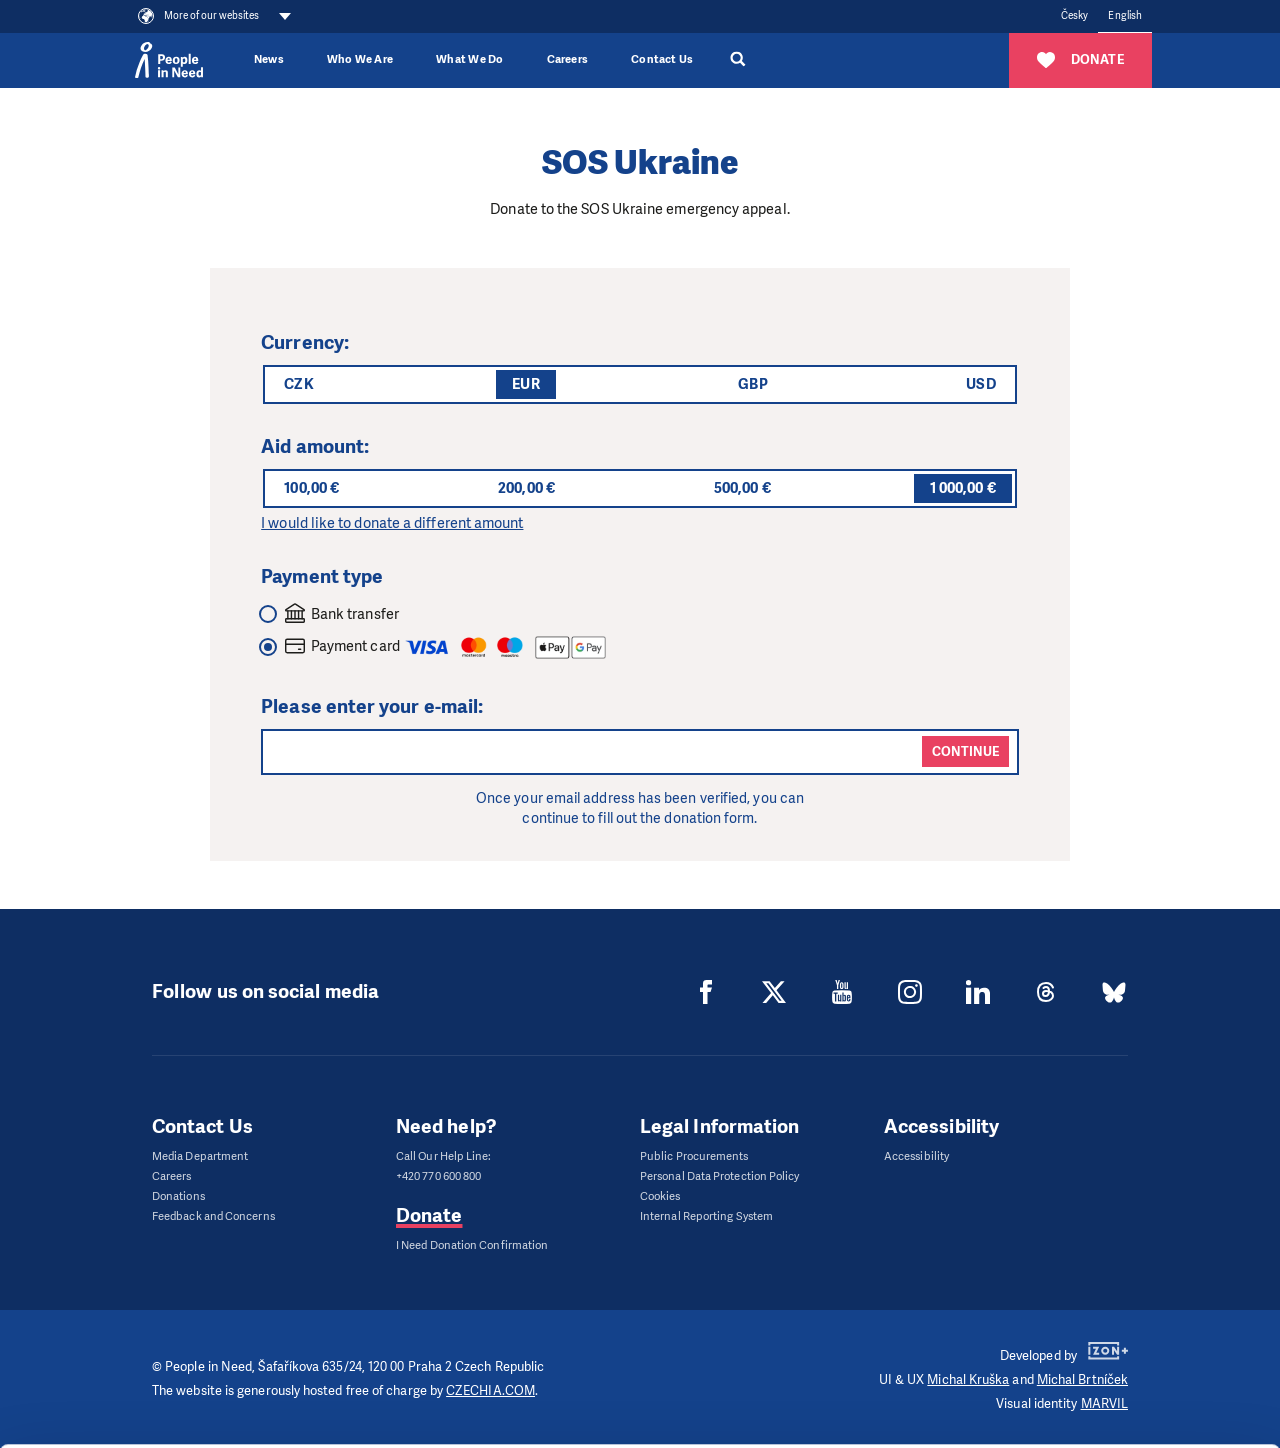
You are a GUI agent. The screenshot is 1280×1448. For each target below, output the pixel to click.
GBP (752, 384)
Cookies (660, 1196)
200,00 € (526, 488)
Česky (1074, 15)
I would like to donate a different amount (392, 523)
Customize (1114, 1331)
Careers (568, 59)
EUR (525, 384)
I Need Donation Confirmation (472, 1245)
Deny (1113, 1382)
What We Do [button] (469, 59)
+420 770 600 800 (438, 1176)
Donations (178, 1196)
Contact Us (662, 59)
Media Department (200, 1156)
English (1125, 15)
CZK (298, 384)
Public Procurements (694, 1156)
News (269, 59)
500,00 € (742, 488)
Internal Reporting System (706, 1216)
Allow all (1113, 1281)
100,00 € (311, 488)
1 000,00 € (963, 488)
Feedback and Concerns (213, 1216)
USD (980, 384)
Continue (965, 751)
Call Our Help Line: (444, 1156)
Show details (308, 1422)
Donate (429, 1215)
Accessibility (916, 1156)
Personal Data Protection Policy (719, 1176)
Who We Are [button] (360, 59)
